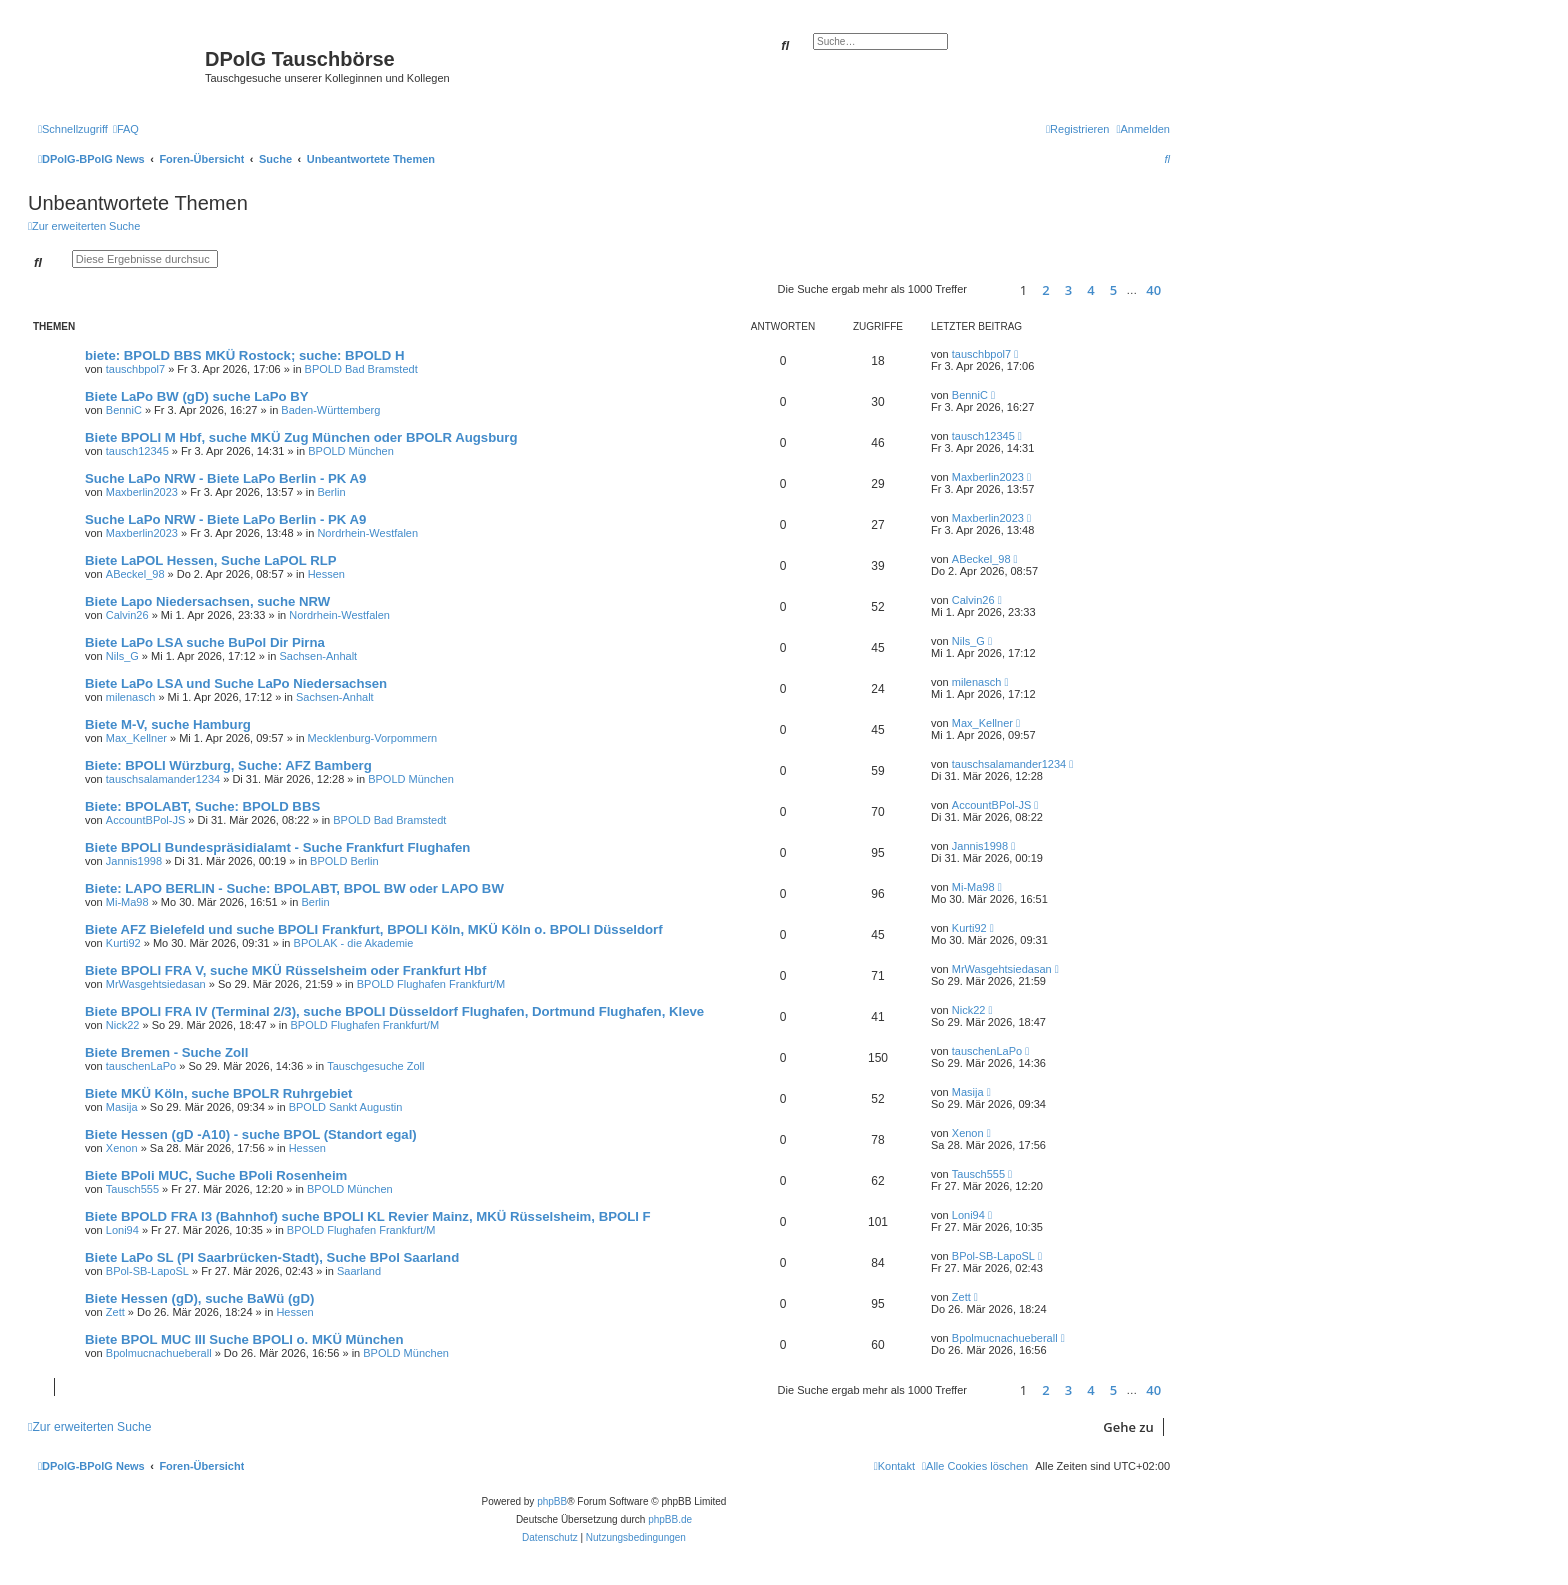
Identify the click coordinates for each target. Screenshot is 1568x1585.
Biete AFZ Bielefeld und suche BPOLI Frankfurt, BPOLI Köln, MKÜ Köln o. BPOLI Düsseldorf (374, 929)
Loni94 (122, 1230)
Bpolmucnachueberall (159, 1353)
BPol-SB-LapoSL (147, 1271)
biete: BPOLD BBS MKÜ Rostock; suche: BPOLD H (244, 355)
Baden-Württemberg (330, 410)
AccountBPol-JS (145, 820)
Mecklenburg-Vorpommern (373, 738)
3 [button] (1068, 290)
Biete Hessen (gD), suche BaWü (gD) (199, 1298)
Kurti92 (123, 943)
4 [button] (1090, 290)
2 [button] (1045, 290)
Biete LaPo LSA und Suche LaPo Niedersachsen (236, 683)
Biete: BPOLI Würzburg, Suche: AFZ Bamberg (228, 765)
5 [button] (1113, 290)
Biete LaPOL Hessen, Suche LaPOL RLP (211, 560)
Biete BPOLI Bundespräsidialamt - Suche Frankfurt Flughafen (277, 847)
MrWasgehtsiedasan (156, 984)
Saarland (359, 1271)
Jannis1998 (134, 861)
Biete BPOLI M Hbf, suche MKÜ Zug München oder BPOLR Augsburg (301, 437)
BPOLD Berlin (344, 861)
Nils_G (122, 656)
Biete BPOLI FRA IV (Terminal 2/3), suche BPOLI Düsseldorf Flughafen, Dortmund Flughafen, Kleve (394, 1011)
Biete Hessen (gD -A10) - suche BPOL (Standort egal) (251, 1134)
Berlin (331, 492)
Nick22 (123, 1025)
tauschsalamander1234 (163, 779)
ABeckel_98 (135, 574)
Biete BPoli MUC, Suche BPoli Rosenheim (216, 1175)
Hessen (326, 574)
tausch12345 (137, 451)
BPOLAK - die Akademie (354, 943)
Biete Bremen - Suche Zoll (166, 1052)
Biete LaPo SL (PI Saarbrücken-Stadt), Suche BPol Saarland (272, 1257)
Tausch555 (132, 1189)
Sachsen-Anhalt (318, 656)
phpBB (552, 1501)
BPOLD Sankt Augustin (346, 1107)
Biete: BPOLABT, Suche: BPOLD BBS (202, 806)
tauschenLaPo (141, 1066)
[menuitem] (126, 129)
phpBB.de (670, 1519)
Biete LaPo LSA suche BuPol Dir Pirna (205, 642)
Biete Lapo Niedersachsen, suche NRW (207, 601)
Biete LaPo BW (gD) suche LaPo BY (196, 396)
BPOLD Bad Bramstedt (361, 369)
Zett (115, 1312)
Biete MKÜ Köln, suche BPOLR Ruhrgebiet (218, 1093)
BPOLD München (351, 451)
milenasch (131, 697)
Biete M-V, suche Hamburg (168, 724)
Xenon (122, 1148)
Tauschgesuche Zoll (375, 1066)
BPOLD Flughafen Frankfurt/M (431, 984)
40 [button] (1153, 290)
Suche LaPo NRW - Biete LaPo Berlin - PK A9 (225, 478)
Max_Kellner (136, 738)
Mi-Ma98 (127, 902)
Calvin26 (127, 615)
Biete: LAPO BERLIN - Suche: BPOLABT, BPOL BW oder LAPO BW (294, 888)
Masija (122, 1107)
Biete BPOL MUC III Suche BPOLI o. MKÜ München (244, 1339)
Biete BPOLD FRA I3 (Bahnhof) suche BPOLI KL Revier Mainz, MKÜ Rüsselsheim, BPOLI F (368, 1216)
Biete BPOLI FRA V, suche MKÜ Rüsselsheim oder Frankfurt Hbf (285, 970)
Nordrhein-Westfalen (367, 533)
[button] (990, 289)
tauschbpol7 (135, 369)
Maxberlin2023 (142, 492)
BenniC (124, 410)
